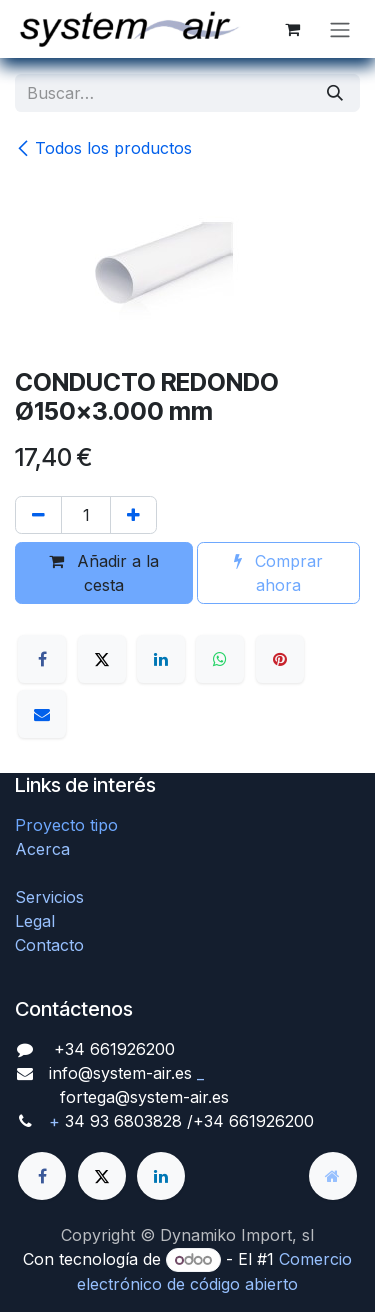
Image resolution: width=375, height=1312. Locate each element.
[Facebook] (42, 659)
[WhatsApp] (220, 659)
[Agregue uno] (133, 515)
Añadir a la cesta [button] (104, 573)
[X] (102, 659)
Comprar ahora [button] (278, 573)
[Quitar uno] (38, 515)
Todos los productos (103, 148)
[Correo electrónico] (42, 714)
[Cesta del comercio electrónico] (292, 29)
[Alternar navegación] (340, 29)
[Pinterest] (280, 659)
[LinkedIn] (161, 659)
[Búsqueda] (335, 93)
